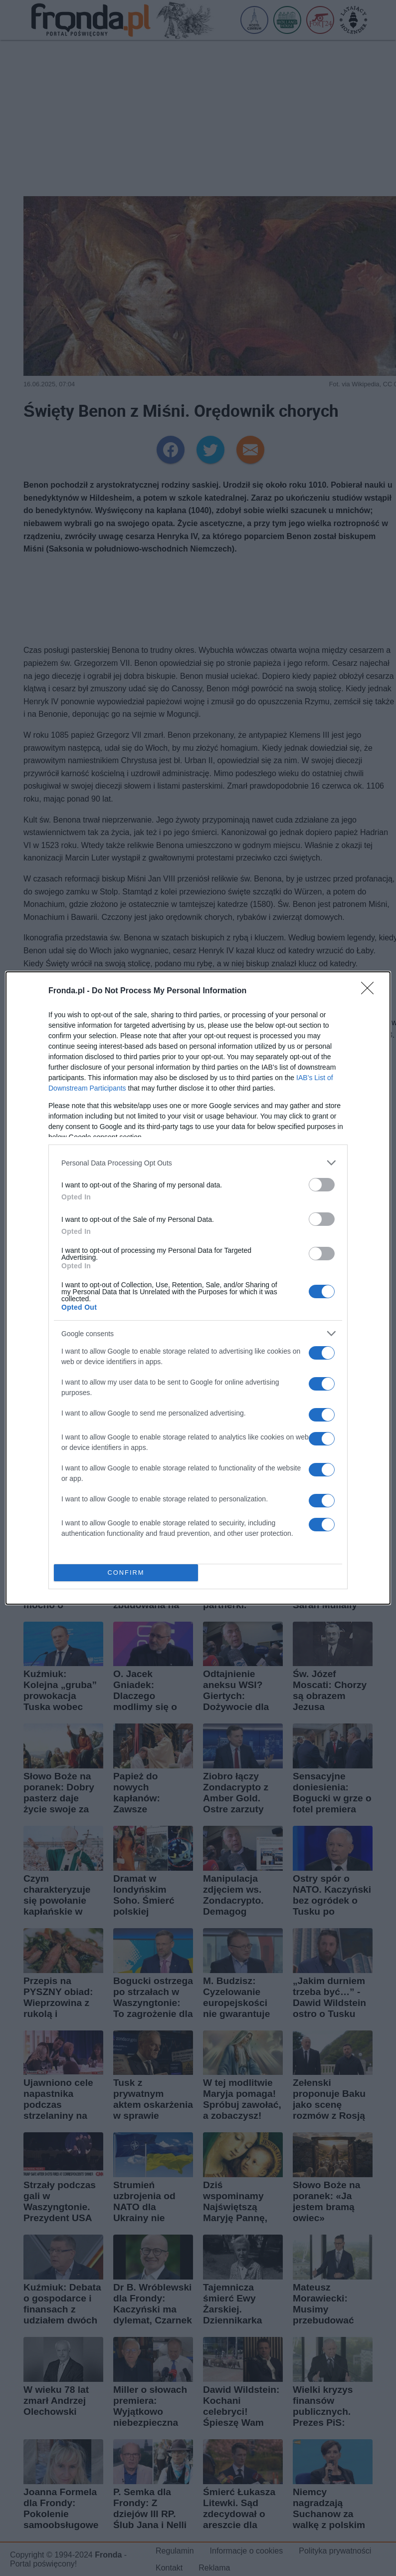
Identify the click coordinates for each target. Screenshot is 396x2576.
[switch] (322, 1184)
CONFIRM (126, 1573)
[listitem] (198, 1162)
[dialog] (198, 1288)
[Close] (370, 991)
